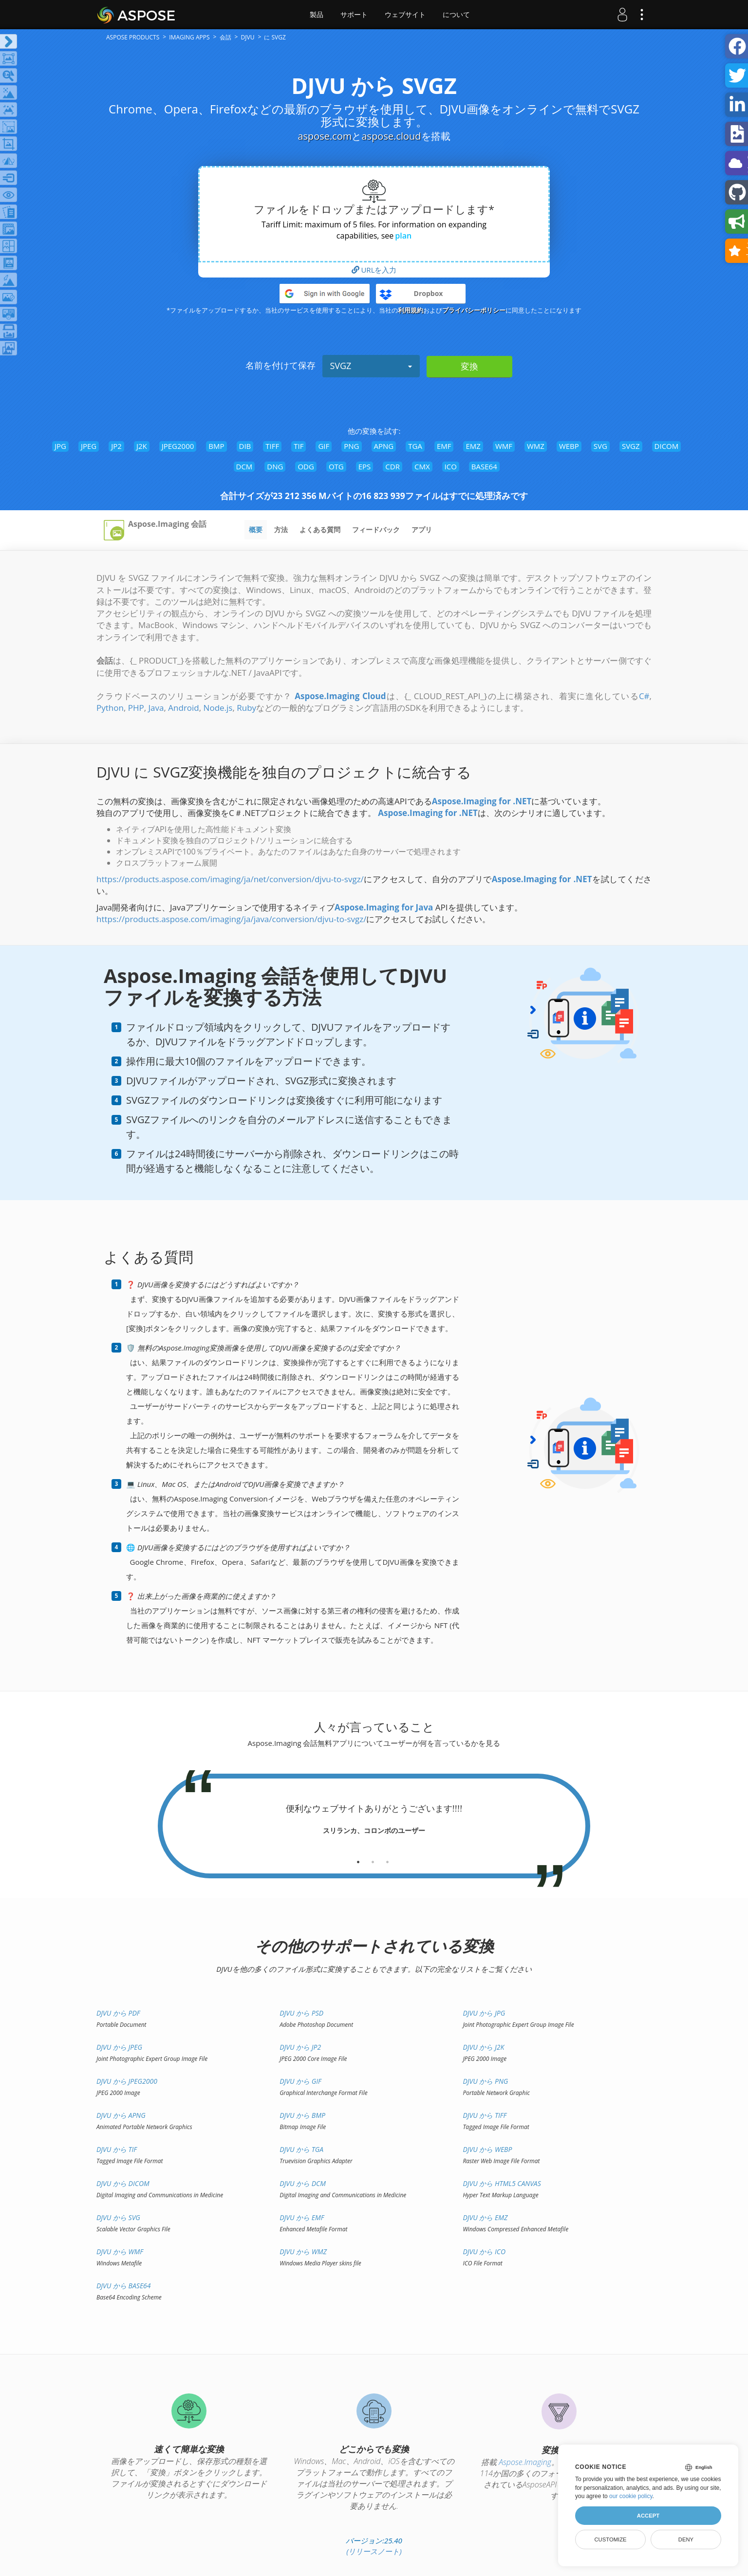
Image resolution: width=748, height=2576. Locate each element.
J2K (141, 446)
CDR (392, 466)
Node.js (218, 707)
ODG (306, 466)
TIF (298, 446)
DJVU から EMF (302, 2217)
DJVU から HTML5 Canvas (502, 2183)
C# (644, 696)
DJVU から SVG (118, 2217)
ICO (451, 466)
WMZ (535, 446)
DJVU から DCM (303, 2183)
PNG (351, 446)
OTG (336, 466)
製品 (316, 15)
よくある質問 (319, 529)
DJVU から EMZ (485, 2217)
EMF (444, 446)
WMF (503, 446)
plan (403, 235)
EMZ (473, 446)
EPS (364, 466)
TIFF (272, 446)
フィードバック (376, 529)
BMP (216, 446)
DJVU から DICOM (123, 2183)
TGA (415, 446)
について (456, 15)
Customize (610, 2539)
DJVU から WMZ (303, 2251)
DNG (275, 466)
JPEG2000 (178, 446)
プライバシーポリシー (473, 310)
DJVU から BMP (302, 2115)
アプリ (421, 529)
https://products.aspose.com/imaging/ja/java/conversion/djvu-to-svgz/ (231, 919)
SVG (600, 446)
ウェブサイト (405, 15)
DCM (244, 466)
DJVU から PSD (301, 2013)
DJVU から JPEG (119, 2047)
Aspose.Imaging (525, 2462)
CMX (422, 466)
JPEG (88, 446)
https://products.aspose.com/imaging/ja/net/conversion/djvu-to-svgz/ (230, 879)
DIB (245, 446)
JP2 (116, 446)
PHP (136, 707)
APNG (384, 446)
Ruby (246, 707)
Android (183, 707)
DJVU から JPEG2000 (126, 2081)
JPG (60, 446)
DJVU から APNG (121, 2115)
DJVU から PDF (118, 2013)
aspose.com (325, 136)
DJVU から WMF (119, 2251)
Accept (648, 2516)
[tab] (358, 1858)
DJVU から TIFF (484, 2115)
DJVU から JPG (484, 2013)
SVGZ (371, 365)
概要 (255, 529)
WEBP (569, 446)
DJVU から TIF (116, 2149)
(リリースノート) (374, 2551)
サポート (354, 15)
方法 (281, 529)
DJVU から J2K (483, 2047)
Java (156, 707)
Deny (685, 2539)
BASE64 (484, 466)
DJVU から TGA (301, 2149)
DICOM (666, 446)
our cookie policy (631, 2496)
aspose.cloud (391, 136)
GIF (323, 446)
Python (110, 707)
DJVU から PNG (485, 2081)
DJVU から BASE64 (123, 2285)
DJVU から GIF (300, 2081)
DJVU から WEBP (487, 2149)
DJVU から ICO (484, 2251)
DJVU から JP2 (300, 2047)
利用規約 (410, 310)
